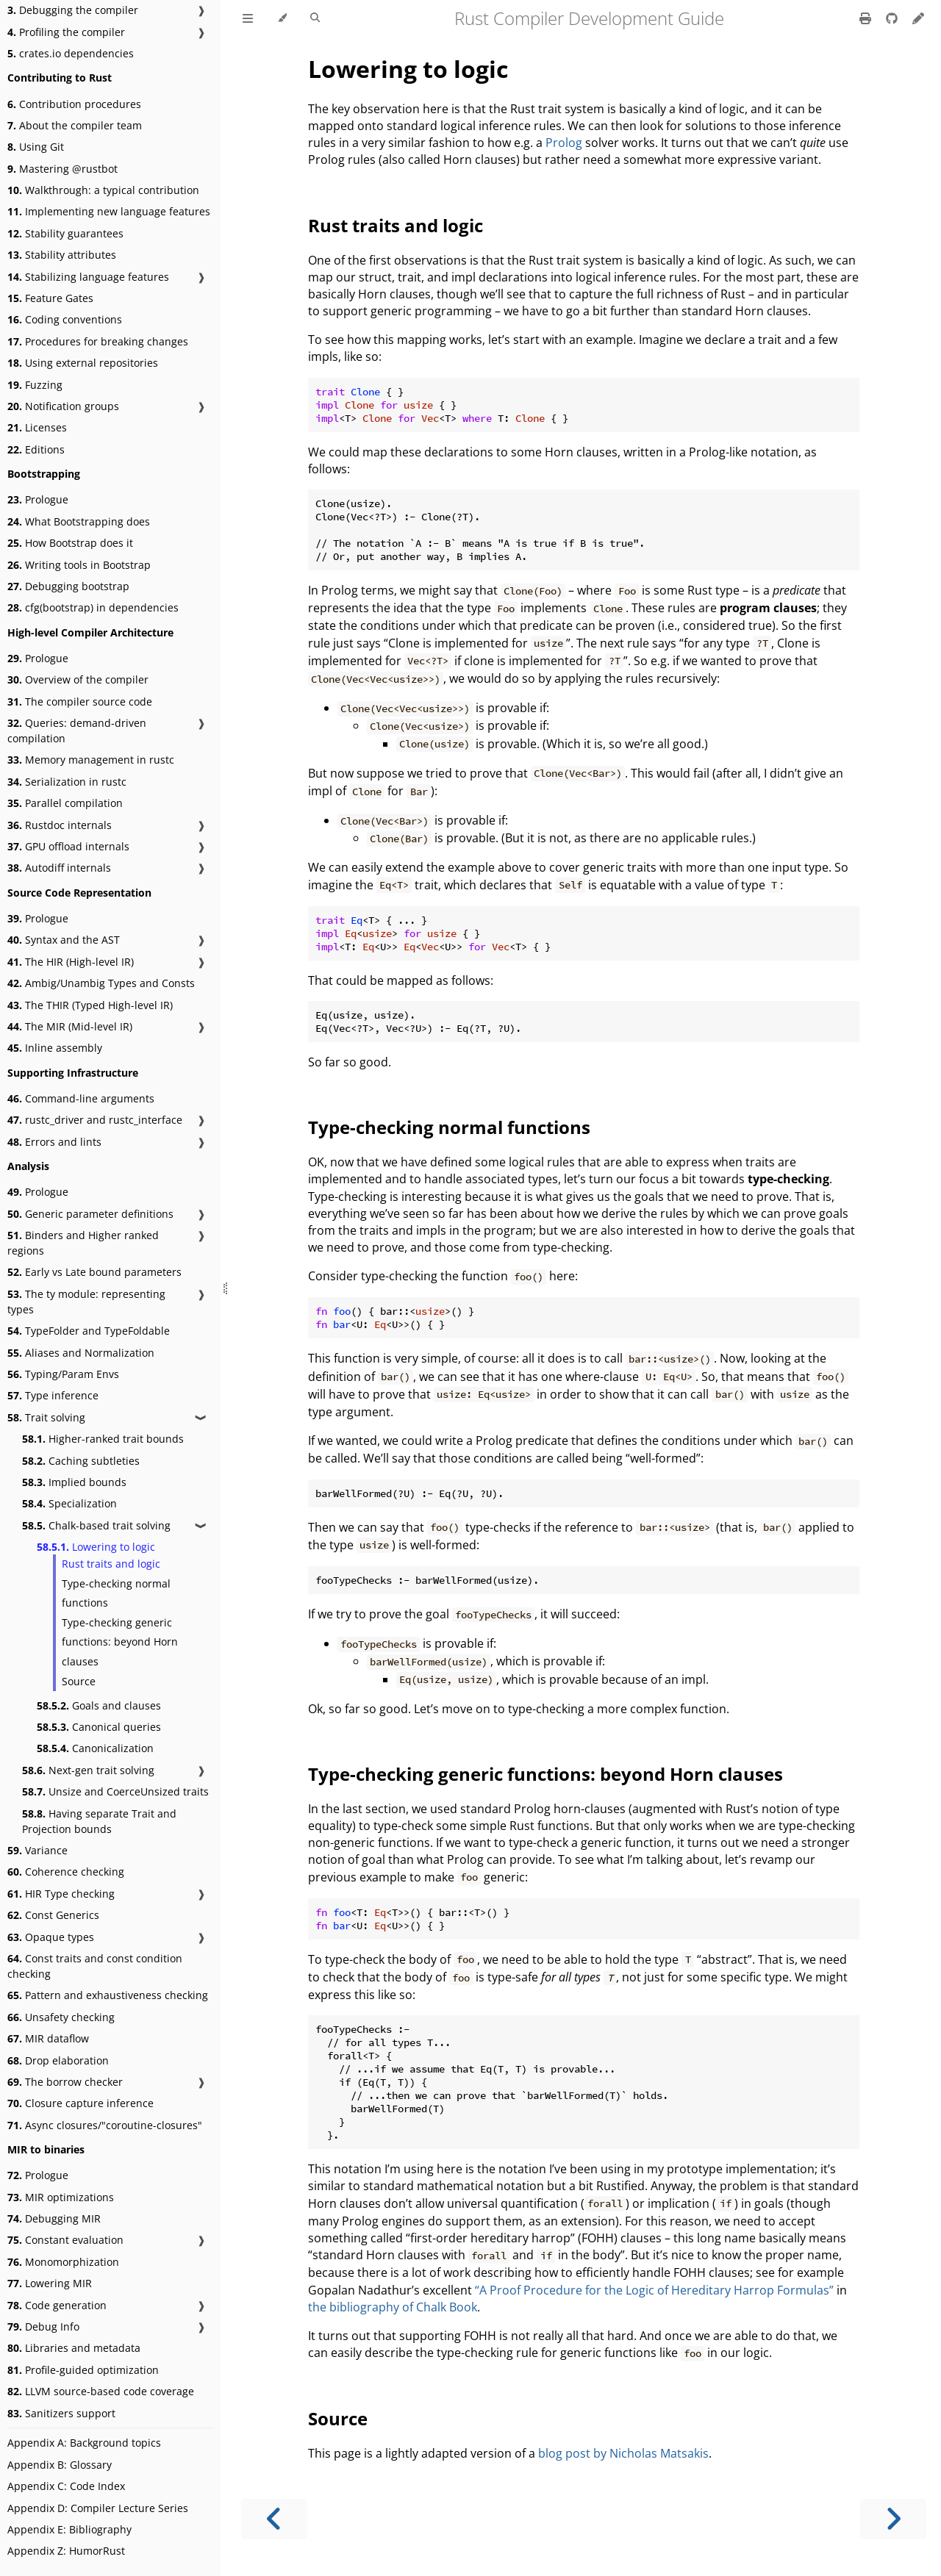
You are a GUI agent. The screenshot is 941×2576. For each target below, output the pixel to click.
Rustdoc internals (59, 825)
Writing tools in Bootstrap (79, 565)
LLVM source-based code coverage (100, 2391)
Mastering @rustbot (62, 169)
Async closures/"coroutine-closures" (104, 2125)
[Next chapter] (893, 2519)
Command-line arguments (80, 1098)
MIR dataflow (48, 2038)
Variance (37, 1850)
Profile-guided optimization (83, 2370)
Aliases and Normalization (80, 1353)
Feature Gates (50, 298)
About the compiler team (74, 125)
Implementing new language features (108, 211)
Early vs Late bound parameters (94, 1272)
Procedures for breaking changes (97, 341)
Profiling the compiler (66, 32)
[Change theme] (281, 18)
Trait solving (46, 1417)
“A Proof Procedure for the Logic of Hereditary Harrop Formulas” (654, 2290)
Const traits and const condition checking (94, 1966)
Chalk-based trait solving (96, 1525)
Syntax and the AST (63, 940)
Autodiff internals (59, 868)
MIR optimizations (60, 2197)
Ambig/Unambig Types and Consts (101, 983)
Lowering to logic (96, 1547)
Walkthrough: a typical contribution (103, 190)
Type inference (53, 1395)
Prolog (563, 142)
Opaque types (50, 1937)
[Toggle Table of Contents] (247, 18)
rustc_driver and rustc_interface (94, 1120)
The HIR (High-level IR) (70, 962)
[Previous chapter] (274, 2519)
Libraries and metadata (73, 2348)
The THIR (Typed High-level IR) (90, 1005)
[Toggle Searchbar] (315, 18)
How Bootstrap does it (70, 543)
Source (79, 1681)
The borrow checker (65, 2082)
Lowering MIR (49, 2283)
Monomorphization (63, 2262)
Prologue (37, 499)
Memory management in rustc (90, 760)
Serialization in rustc (66, 782)
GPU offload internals (68, 846)
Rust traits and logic (111, 1564)
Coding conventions (64, 319)
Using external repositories (82, 363)
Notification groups (63, 406)
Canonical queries (99, 1727)
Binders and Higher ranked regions (83, 1242)
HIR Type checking (61, 1894)
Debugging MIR (54, 2218)
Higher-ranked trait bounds (103, 1439)
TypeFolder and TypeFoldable (88, 1331)
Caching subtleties (81, 1461)
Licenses (37, 427)
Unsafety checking (61, 2017)
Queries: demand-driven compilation (76, 730)
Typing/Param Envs (63, 1374)
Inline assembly (54, 1048)
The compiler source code (79, 701)
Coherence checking (65, 1872)
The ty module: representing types (86, 1301)
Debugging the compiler (72, 10)
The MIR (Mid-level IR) (69, 1026)
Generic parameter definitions (90, 1214)
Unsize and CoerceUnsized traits (115, 1791)
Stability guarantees (65, 233)
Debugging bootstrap (68, 586)
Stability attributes (61, 255)
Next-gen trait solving (88, 1770)
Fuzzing (34, 385)
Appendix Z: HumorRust (66, 2551)
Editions (36, 449)
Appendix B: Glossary (59, 2465)
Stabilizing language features (88, 277)
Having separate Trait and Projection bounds (99, 1821)
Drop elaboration (58, 2060)
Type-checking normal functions (116, 1593)
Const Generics (53, 1915)
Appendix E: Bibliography (69, 2529)
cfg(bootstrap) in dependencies (93, 607)
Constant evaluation (65, 2240)
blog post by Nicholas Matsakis (623, 2453)
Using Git (35, 147)
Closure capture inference (80, 2103)
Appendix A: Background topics (84, 2443)
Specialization (69, 1503)
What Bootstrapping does (78, 521)
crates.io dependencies (70, 53)
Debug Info (43, 2326)
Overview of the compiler (78, 679)
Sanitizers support (61, 2413)
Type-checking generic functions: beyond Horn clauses (120, 1641)
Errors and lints (54, 1142)
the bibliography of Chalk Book (392, 2307)
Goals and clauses (99, 1705)
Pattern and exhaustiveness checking (107, 1995)
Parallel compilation (65, 803)
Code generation (57, 2305)
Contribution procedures (74, 104)
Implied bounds (74, 1482)
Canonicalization (95, 1748)
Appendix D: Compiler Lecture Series (97, 2508)
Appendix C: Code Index (66, 2486)
